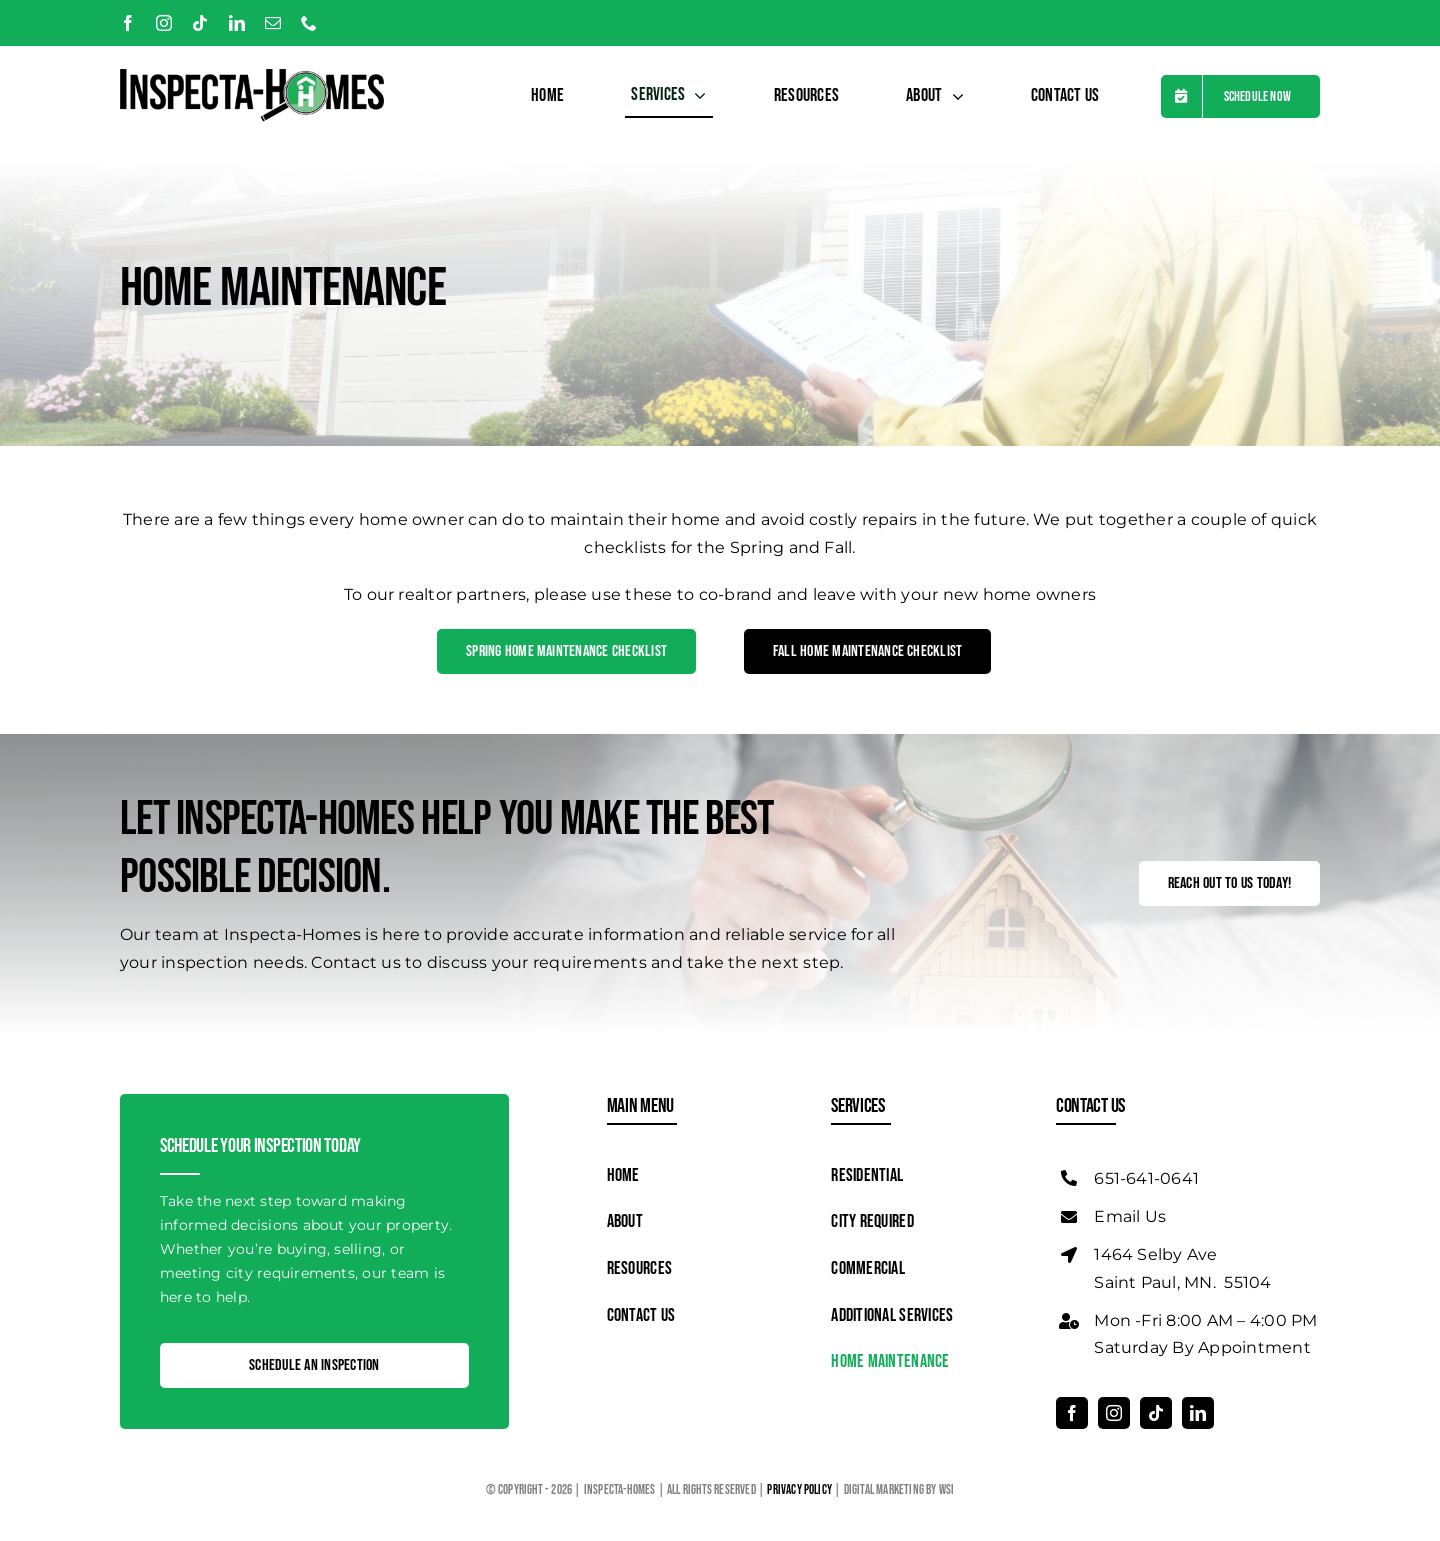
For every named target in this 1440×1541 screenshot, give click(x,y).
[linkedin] (237, 23)
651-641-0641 (1146, 1178)
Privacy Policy (800, 1490)
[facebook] (128, 23)
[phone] (309, 23)
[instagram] (164, 23)
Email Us (1130, 1216)
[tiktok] (200, 23)
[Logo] (252, 76)
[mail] (273, 23)
